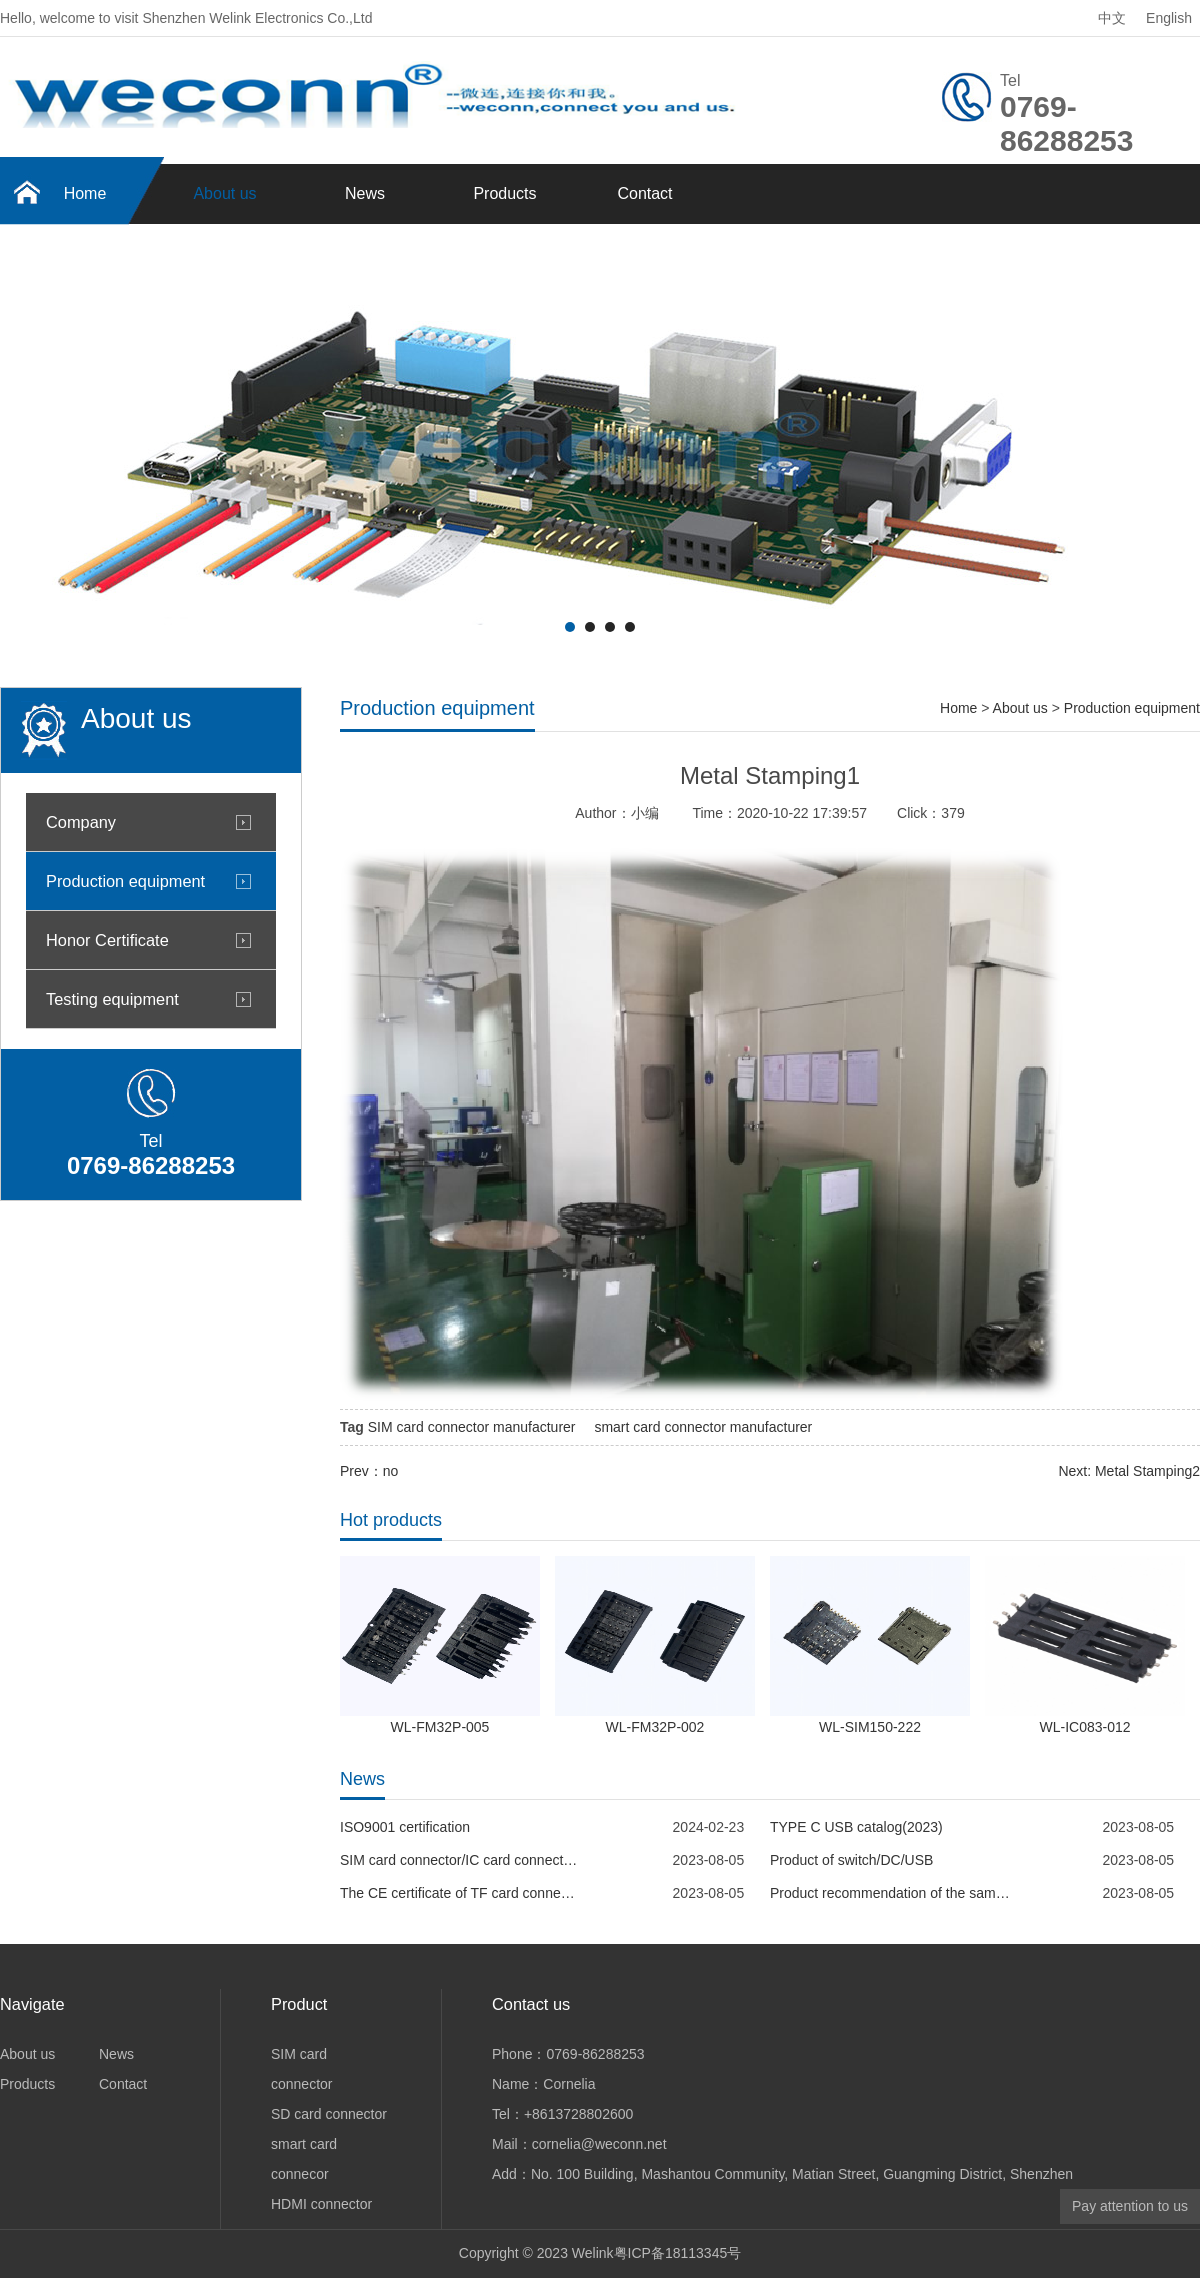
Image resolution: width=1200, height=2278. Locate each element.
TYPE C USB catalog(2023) (856, 1827)
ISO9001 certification (405, 1827)
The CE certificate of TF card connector (460, 1893)
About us (224, 193)
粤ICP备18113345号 (678, 2253)
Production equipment (125, 881)
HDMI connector (321, 2204)
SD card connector (329, 2114)
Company (81, 822)
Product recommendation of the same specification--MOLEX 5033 (890, 1893)
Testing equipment (112, 999)
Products (504, 193)
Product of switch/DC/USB (851, 1860)
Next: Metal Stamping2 (1129, 1471)
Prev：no (369, 1471)
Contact (644, 193)
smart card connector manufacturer (703, 1427)
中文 (1112, 18)
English (1169, 18)
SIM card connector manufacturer (472, 1427)
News (365, 193)
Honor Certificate (107, 940)
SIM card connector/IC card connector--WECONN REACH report (460, 1860)
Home (85, 193)
